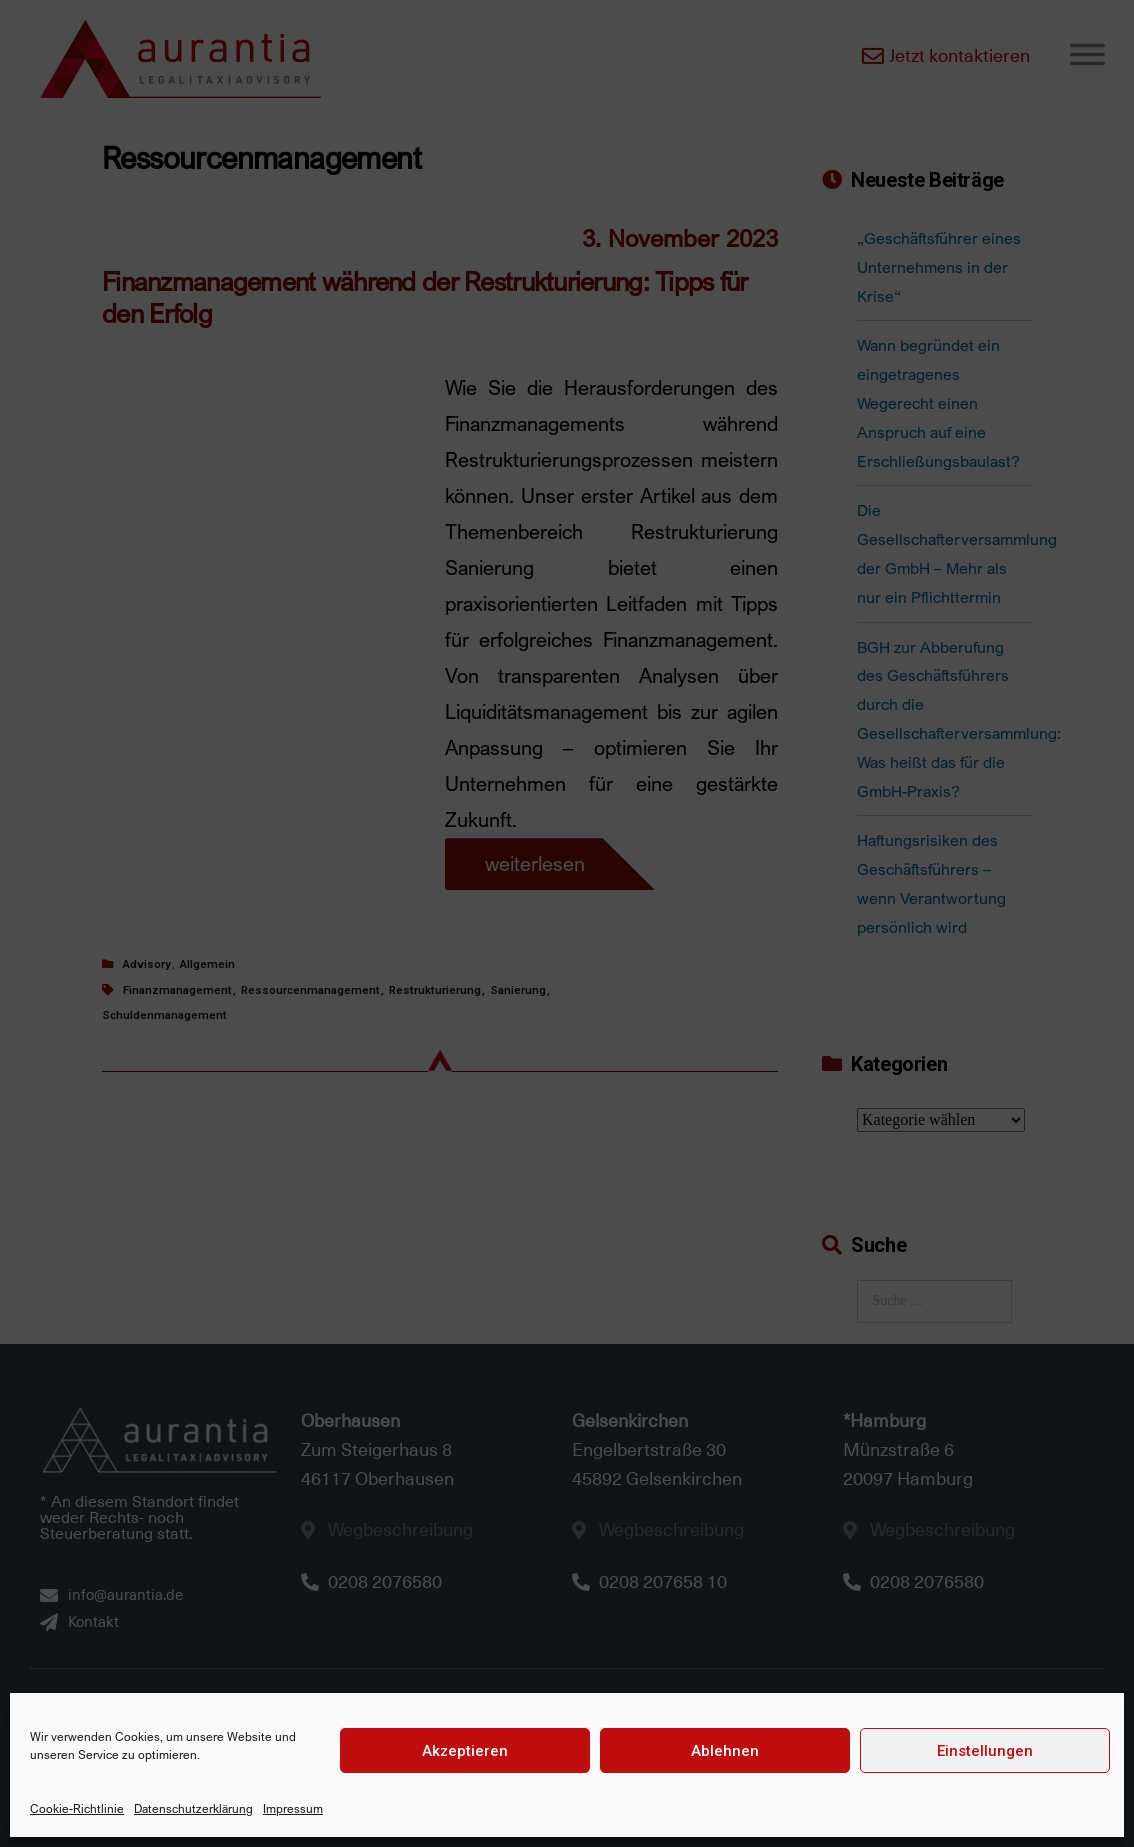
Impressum (293, 1808)
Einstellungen (985, 1751)
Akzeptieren (465, 1751)
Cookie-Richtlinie (77, 1808)
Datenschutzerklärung (193, 1808)
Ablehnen (725, 1751)
